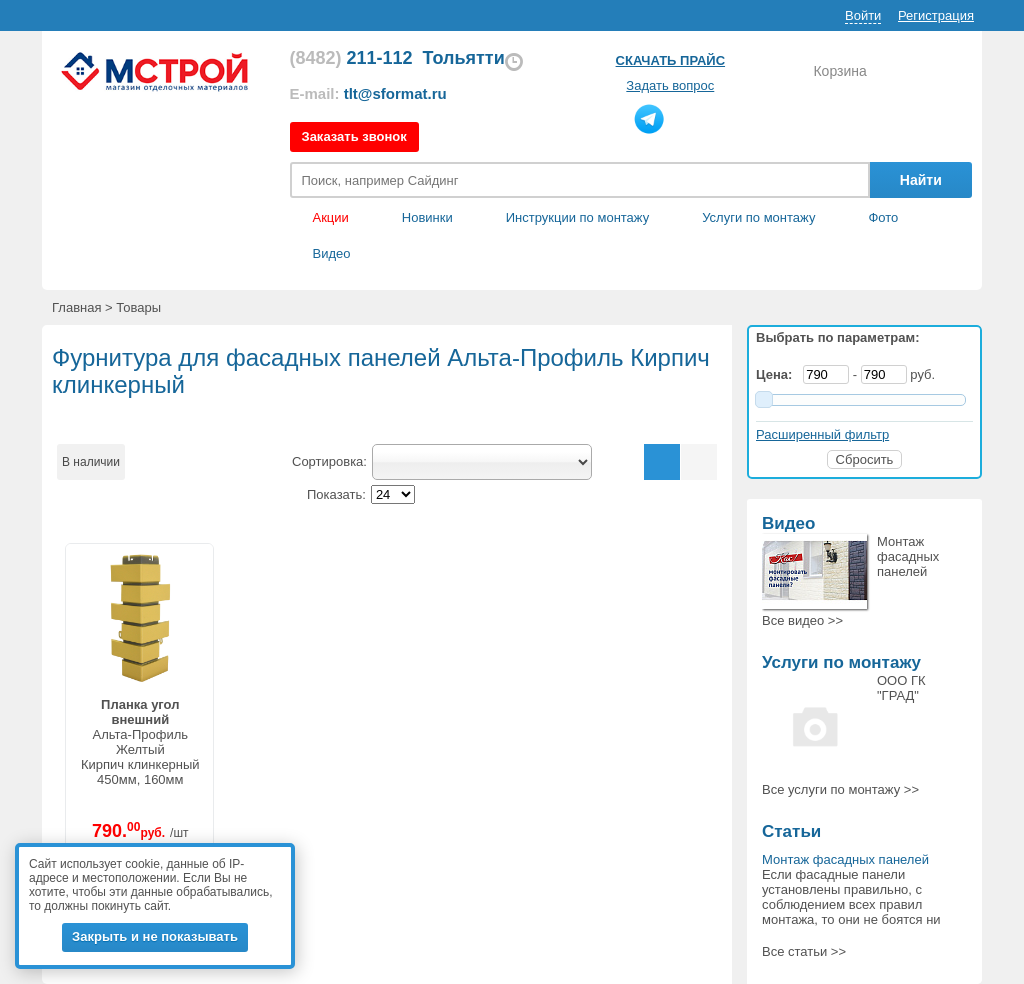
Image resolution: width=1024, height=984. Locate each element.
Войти (863, 15)
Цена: (778, 374)
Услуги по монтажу (841, 662)
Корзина (839, 71)
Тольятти (464, 58)
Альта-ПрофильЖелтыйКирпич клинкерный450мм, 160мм (140, 742)
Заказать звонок (354, 136)
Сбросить (865, 459)
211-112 (351, 58)
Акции (331, 217)
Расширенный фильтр (822, 434)
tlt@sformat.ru (395, 93)
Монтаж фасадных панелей (908, 556)
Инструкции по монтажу (577, 217)
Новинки (427, 217)
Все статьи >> (804, 951)
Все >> (802, 620)
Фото (883, 217)
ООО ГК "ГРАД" (901, 688)
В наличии (91, 462)
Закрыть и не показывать (155, 936)
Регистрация (936, 15)
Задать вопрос (670, 85)
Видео (332, 253)
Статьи (791, 831)
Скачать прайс (670, 60)
